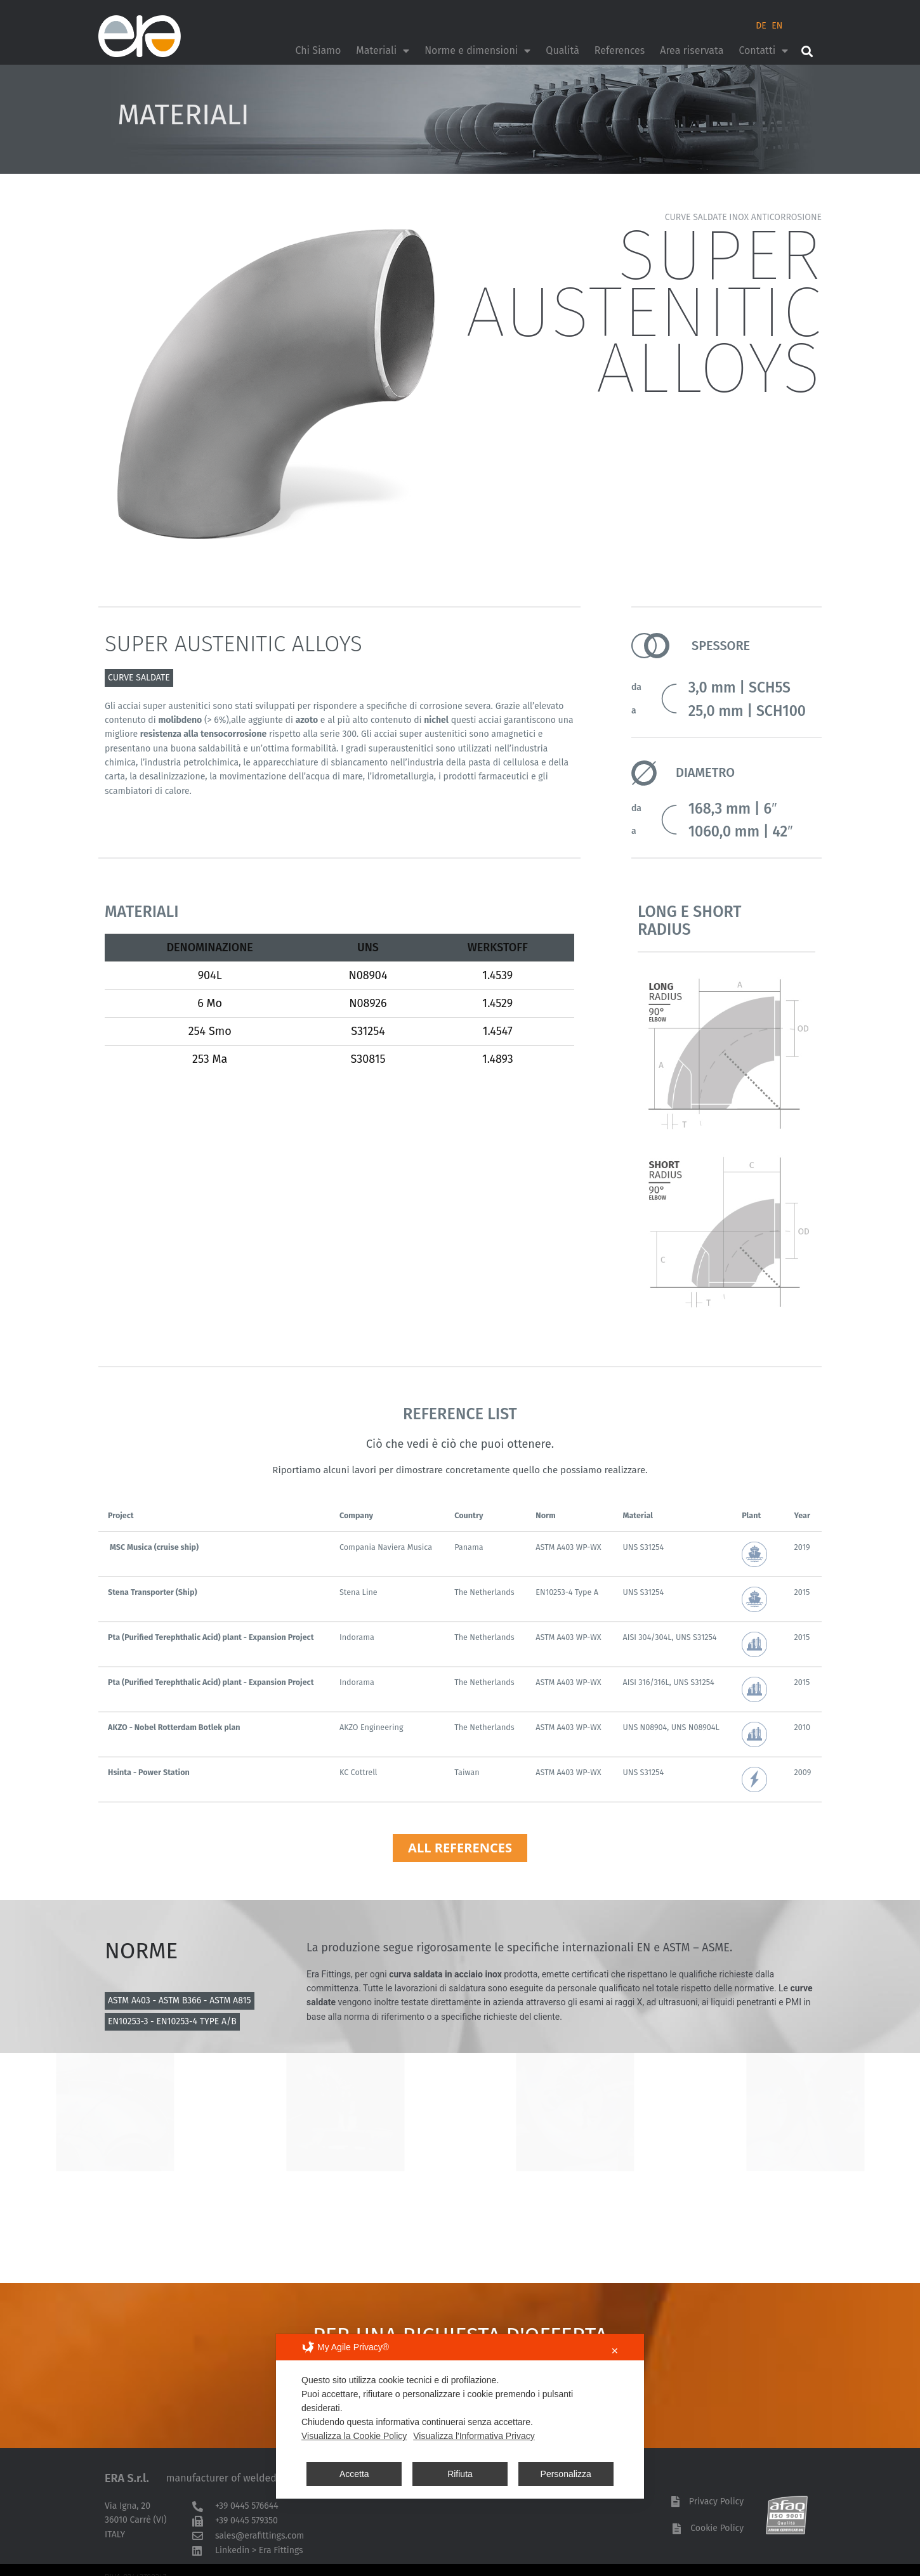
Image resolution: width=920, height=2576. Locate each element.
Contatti (763, 50)
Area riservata (691, 50)
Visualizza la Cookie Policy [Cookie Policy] (354, 2436)
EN (777, 25)
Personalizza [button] (566, 2474)
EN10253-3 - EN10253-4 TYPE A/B (172, 2021)
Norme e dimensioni (477, 50)
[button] (806, 51)
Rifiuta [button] (460, 2474)
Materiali (382, 50)
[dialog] (460, 2416)
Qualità (562, 50)
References (620, 50)
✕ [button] (615, 2351)
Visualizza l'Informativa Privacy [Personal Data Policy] (473, 2436)
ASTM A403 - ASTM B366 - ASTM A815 (179, 2000)
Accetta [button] (354, 2474)
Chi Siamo (318, 50)
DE (761, 25)
